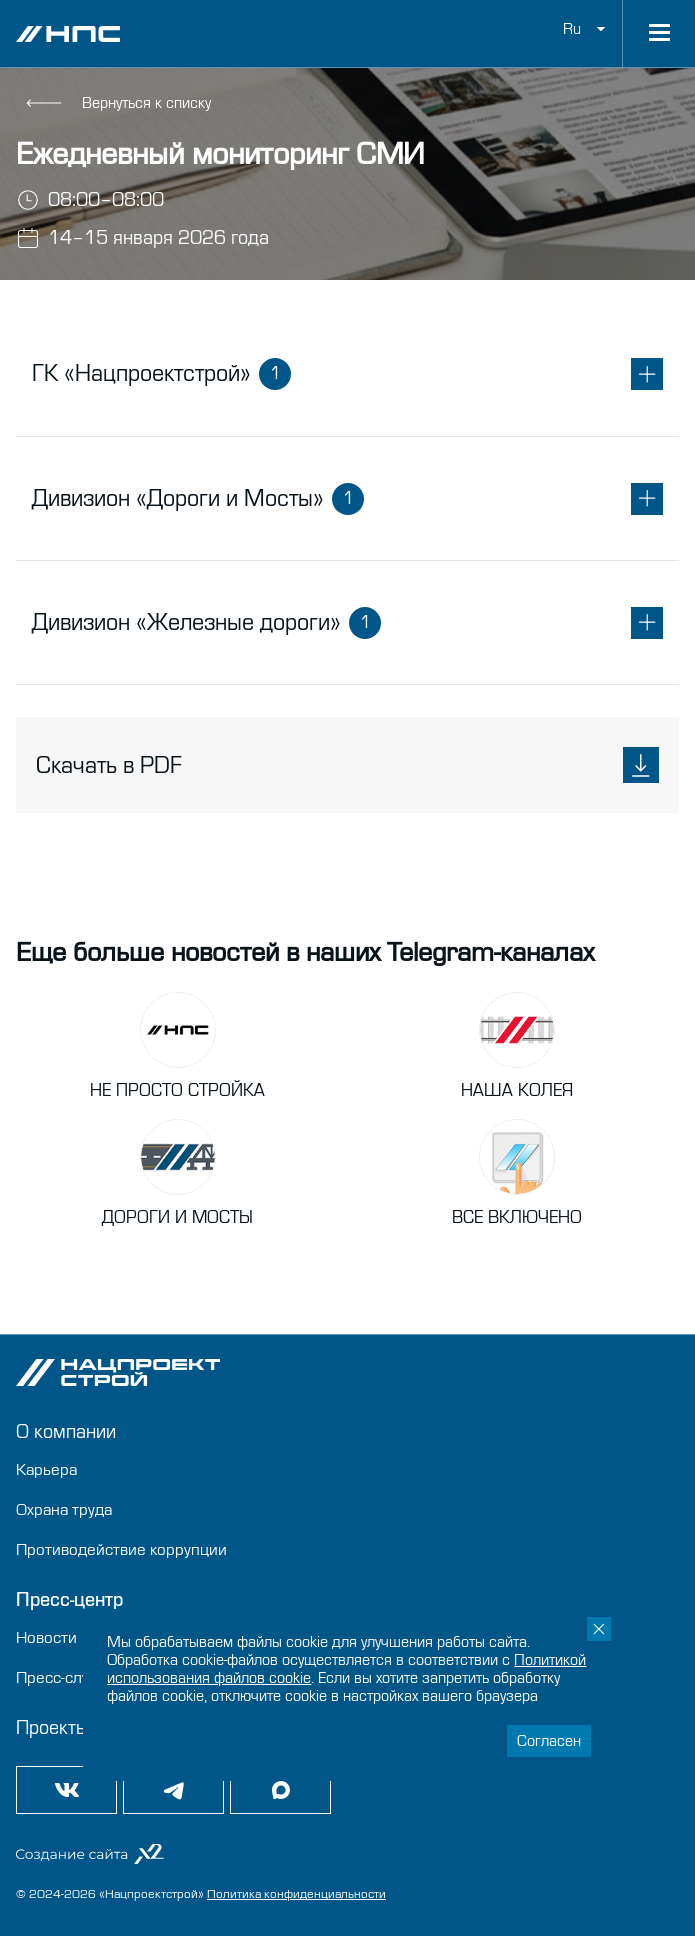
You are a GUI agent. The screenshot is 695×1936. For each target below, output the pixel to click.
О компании (66, 1432)
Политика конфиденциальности (296, 1894)
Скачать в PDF (347, 765)
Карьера (46, 1469)
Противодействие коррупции (121, 1549)
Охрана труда (64, 1509)
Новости (46, 1637)
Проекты (52, 1728)
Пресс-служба (66, 1677)
